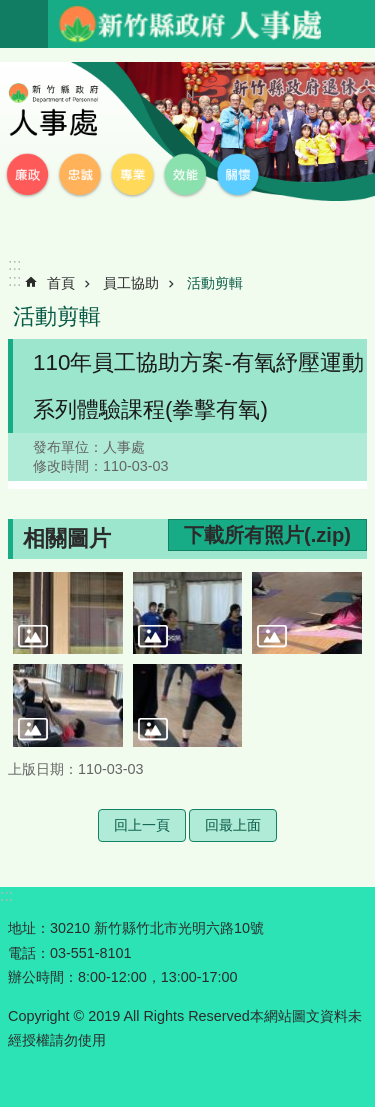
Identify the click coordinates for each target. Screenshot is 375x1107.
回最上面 (233, 825)
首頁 (61, 283)
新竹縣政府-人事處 (189, 24)
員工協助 (131, 283)
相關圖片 (67, 538)
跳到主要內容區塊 (10, 10)
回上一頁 (142, 825)
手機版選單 (24, 24)
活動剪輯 (215, 283)
